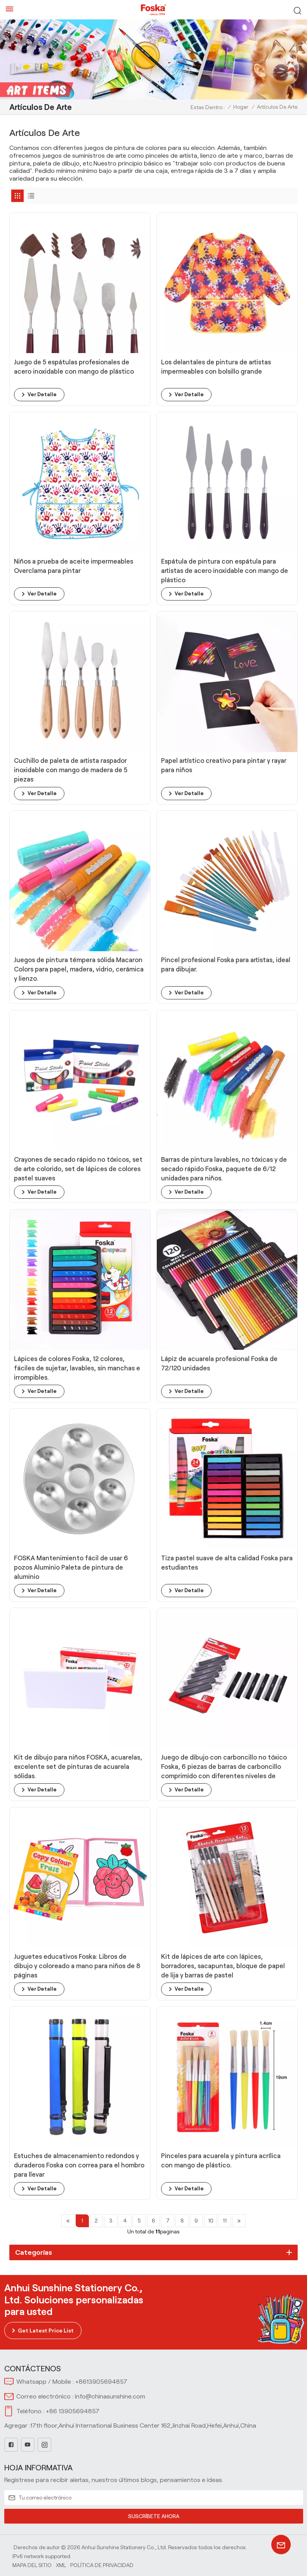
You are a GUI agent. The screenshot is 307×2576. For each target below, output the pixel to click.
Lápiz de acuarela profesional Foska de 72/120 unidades (224, 1363)
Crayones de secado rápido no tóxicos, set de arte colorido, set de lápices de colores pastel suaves (77, 1168)
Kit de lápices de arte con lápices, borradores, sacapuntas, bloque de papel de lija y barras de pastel (218, 1965)
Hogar (240, 107)
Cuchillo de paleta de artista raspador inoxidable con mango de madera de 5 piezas (75, 770)
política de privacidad (102, 2564)
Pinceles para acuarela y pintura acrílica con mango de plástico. (224, 2159)
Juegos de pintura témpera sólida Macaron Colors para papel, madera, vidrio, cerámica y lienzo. (73, 969)
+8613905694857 (101, 2381)
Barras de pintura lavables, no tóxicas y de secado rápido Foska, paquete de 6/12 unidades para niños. (223, 1168)
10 (214, 2220)
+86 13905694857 (72, 2410)
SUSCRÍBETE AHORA (153, 2514)
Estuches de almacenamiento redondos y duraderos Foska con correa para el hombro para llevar (78, 2164)
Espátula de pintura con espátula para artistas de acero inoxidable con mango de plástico (224, 570)
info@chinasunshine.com (110, 2395)
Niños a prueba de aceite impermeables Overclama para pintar (78, 565)
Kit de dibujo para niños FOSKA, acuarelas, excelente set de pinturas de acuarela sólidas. (78, 1766)
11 (229, 2220)
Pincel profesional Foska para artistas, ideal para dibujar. (222, 964)
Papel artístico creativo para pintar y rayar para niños (219, 765)
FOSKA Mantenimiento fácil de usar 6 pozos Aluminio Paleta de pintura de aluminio (74, 1566)
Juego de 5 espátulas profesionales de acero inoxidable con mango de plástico (78, 367)
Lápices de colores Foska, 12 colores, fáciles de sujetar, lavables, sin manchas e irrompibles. (78, 1367)
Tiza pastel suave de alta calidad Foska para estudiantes (224, 1561)
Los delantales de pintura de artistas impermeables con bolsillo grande (220, 367)
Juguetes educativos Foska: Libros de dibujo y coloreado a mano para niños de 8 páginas (79, 1965)
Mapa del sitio (32, 2564)
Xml (61, 2564)
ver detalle (42, 395)
